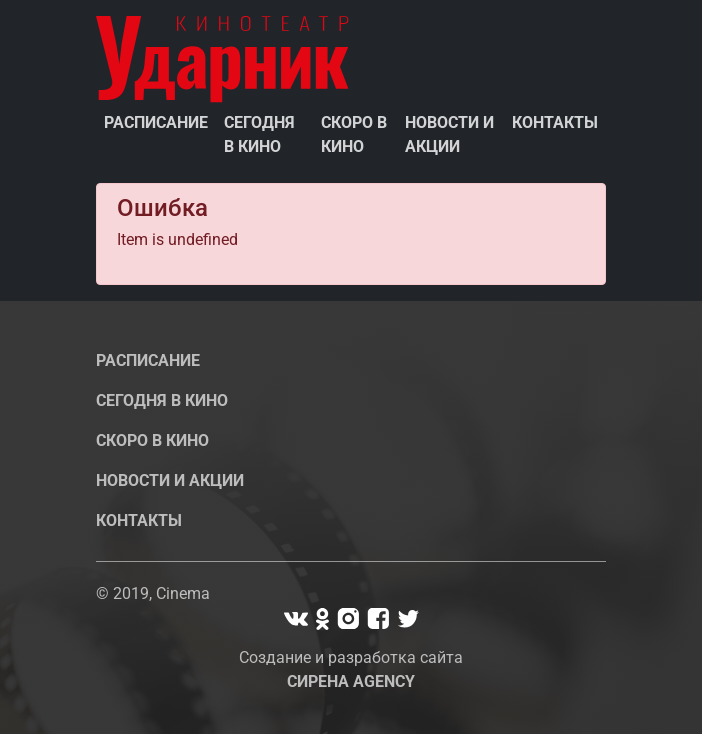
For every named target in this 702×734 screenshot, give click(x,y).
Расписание (156, 122)
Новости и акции (449, 134)
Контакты (555, 122)
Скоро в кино (354, 134)
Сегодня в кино (259, 134)
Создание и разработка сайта (351, 669)
